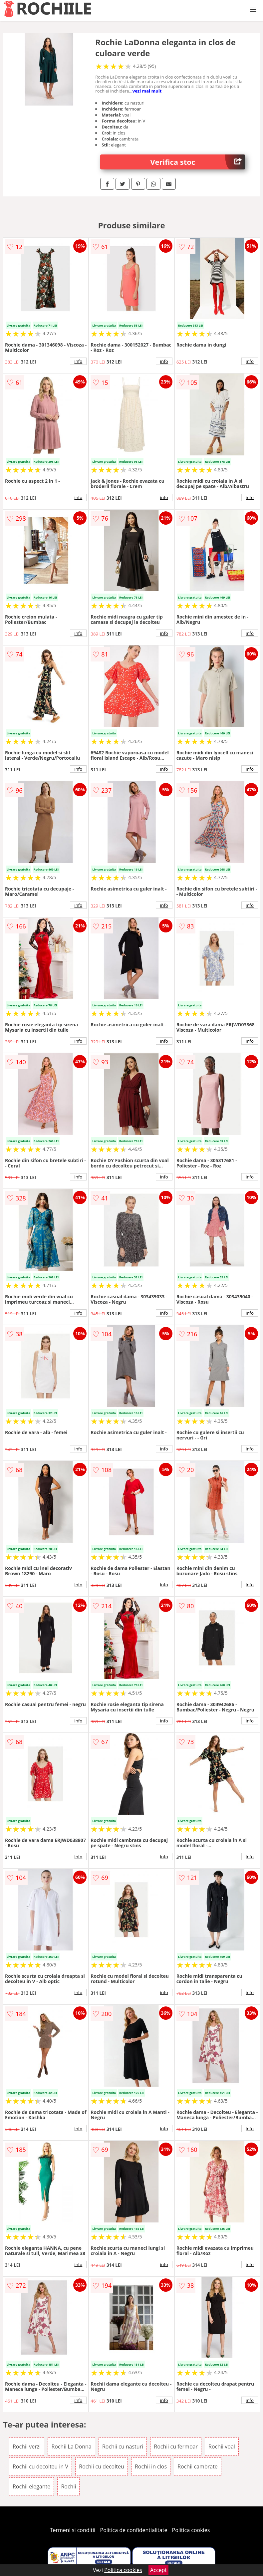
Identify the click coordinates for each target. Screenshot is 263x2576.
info (78, 361)
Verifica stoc (197, 161)
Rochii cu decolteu (101, 2466)
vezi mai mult (147, 91)
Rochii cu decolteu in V (40, 2466)
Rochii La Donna (71, 2446)
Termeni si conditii (73, 2530)
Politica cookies (191, 2530)
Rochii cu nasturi (122, 2446)
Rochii (68, 2486)
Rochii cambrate (197, 2466)
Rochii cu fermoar (176, 2446)
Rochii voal (221, 2446)
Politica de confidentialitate (133, 2530)
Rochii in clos (151, 2466)
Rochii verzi (27, 2446)
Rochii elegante (31, 2486)
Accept (158, 2570)
